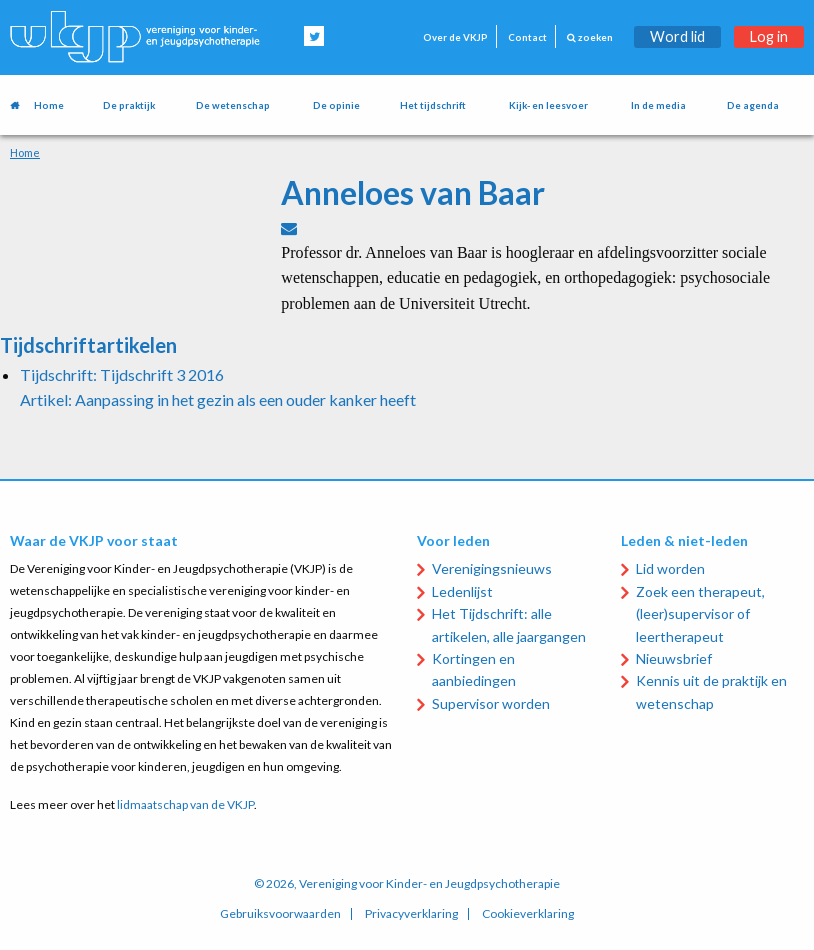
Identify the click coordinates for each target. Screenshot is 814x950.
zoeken (590, 37)
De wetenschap (233, 105)
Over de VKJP (455, 37)
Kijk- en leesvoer (548, 105)
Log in (769, 36)
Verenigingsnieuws (492, 568)
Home (49, 105)
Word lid (677, 36)
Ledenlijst (462, 591)
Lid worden (670, 568)
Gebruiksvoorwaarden (280, 914)
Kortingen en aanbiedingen (474, 669)
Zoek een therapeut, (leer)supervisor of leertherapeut (700, 614)
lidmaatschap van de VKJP (185, 804)
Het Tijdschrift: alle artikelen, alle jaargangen (509, 624)
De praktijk (129, 105)
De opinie (336, 105)
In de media (658, 105)
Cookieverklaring (528, 914)
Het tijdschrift (433, 105)
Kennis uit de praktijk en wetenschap (711, 691)
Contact (527, 37)
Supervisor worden (491, 703)
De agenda (753, 105)
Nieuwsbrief (674, 658)
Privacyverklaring (411, 914)
